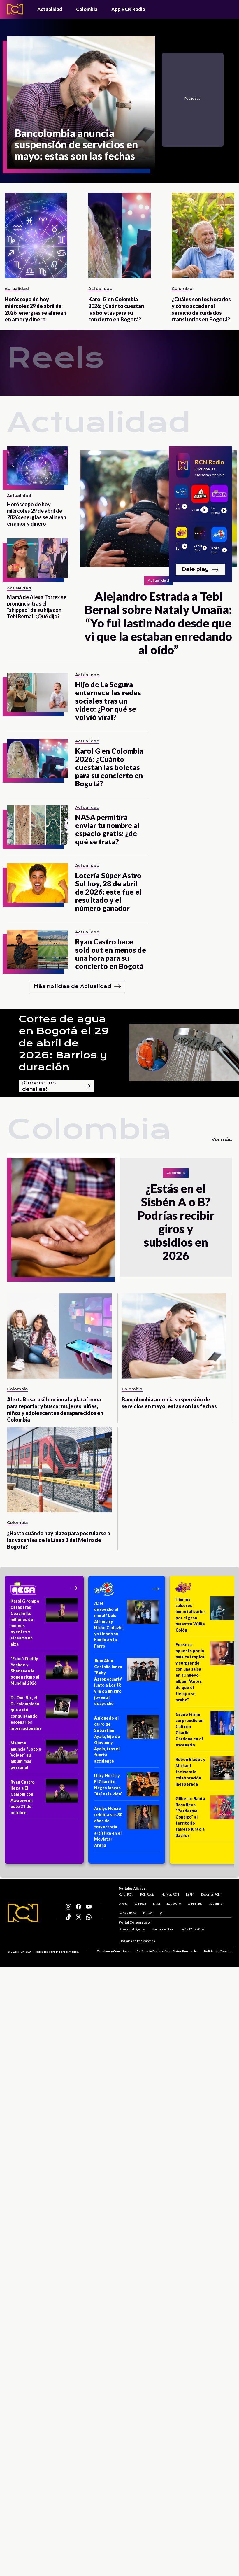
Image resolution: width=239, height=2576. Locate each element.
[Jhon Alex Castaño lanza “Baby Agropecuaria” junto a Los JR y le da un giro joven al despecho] (126, 1684)
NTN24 (147, 1912)
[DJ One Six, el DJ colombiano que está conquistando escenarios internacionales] (44, 1715)
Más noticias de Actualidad (77, 986)
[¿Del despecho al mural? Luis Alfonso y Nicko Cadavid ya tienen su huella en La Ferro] (126, 1626)
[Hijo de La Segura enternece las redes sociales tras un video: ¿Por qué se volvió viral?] (37, 692)
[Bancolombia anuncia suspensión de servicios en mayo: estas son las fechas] (81, 102)
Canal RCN (126, 1894)
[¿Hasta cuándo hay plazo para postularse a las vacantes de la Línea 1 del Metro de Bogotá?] (59, 1469)
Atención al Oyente (131, 1929)
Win (162, 1912)
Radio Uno (173, 1903)
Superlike (215, 1903)
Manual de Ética (161, 1929)
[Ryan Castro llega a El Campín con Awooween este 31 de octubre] (44, 1799)
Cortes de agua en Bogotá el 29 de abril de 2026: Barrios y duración (64, 1043)
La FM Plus (194, 1903)
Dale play (200, 569)
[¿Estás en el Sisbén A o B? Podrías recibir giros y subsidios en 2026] (63, 1217)
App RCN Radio (128, 9)
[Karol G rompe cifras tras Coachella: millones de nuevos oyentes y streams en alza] (44, 1624)
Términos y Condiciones (114, 1951)
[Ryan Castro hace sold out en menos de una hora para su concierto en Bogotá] (37, 949)
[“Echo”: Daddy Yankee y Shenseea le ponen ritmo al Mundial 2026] (44, 1673)
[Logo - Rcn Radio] (15, 9)
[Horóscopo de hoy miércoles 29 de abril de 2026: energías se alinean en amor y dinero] (36, 235)
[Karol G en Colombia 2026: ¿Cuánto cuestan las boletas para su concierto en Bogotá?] (119, 235)
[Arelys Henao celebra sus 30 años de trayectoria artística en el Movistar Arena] (126, 1828)
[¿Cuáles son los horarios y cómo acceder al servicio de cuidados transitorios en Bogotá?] (203, 235)
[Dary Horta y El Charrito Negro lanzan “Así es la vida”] (126, 1786)
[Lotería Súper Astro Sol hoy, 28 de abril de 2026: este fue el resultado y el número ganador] (37, 883)
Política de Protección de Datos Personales (167, 1951)
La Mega (139, 1903)
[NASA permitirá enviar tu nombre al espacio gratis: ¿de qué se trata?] (37, 825)
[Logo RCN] (23, 1913)
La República (127, 1912)
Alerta (123, 1903)
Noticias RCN (169, 1894)
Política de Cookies (218, 1951)
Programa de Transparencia (136, 1941)
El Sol (155, 1903)
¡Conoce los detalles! (56, 1086)
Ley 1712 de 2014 (191, 1929)
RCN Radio (147, 1894)
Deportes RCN (210, 1894)
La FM (189, 1894)
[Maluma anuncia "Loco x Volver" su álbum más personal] (44, 1757)
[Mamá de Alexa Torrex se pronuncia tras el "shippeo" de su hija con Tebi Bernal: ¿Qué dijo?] (37, 558)
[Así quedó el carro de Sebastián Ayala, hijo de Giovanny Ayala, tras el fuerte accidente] (126, 1741)
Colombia (86, 9)
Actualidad (49, 9)
